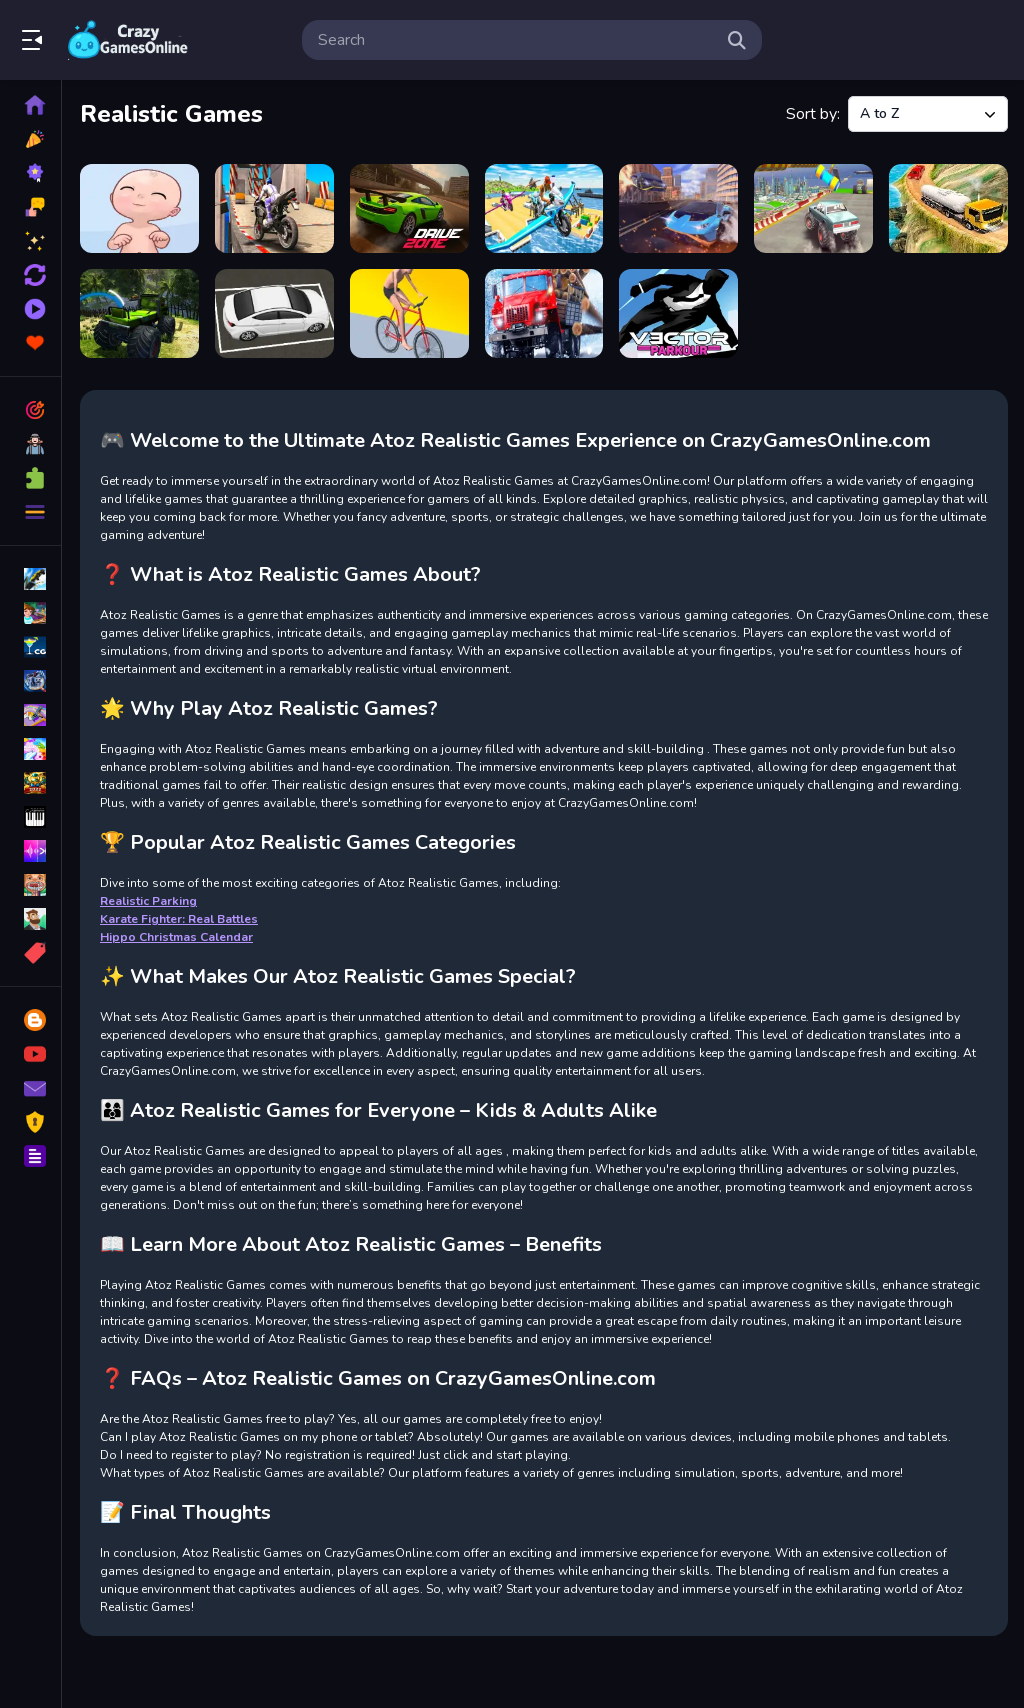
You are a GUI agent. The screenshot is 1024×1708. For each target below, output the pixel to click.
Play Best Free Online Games (128, 40)
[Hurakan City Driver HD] (678, 208)
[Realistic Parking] (274, 313)
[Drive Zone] (409, 208)
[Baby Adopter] (139, 208)
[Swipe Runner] (409, 313)
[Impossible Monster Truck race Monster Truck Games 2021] (813, 208)
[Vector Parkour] (678, 313)
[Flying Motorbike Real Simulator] (544, 208)
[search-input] (516, 40)
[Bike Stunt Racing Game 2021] (274, 208)
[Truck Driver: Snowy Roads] (544, 313)
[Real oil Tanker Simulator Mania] (948, 208)
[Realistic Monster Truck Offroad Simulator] (139, 313)
